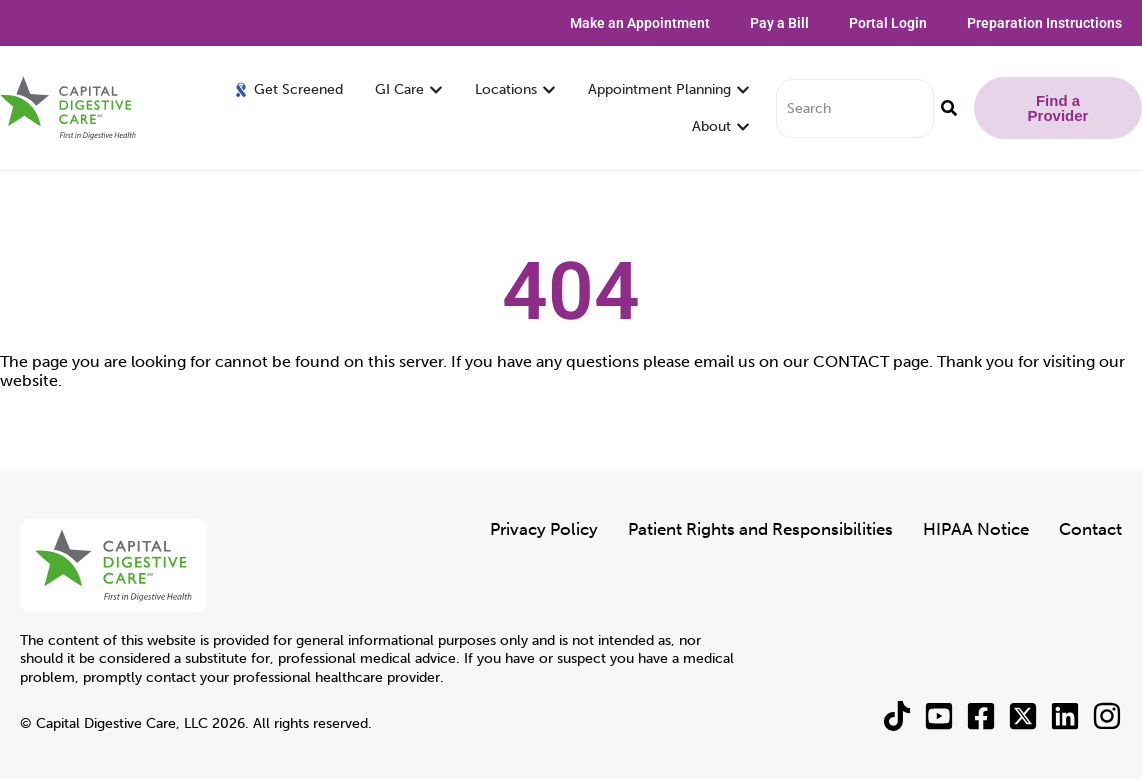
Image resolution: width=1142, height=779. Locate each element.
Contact (1090, 529)
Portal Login (888, 23)
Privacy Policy (544, 529)
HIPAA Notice (976, 529)
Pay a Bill (779, 23)
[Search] (949, 108)
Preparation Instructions (1044, 23)
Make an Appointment (640, 23)
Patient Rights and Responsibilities (760, 529)
